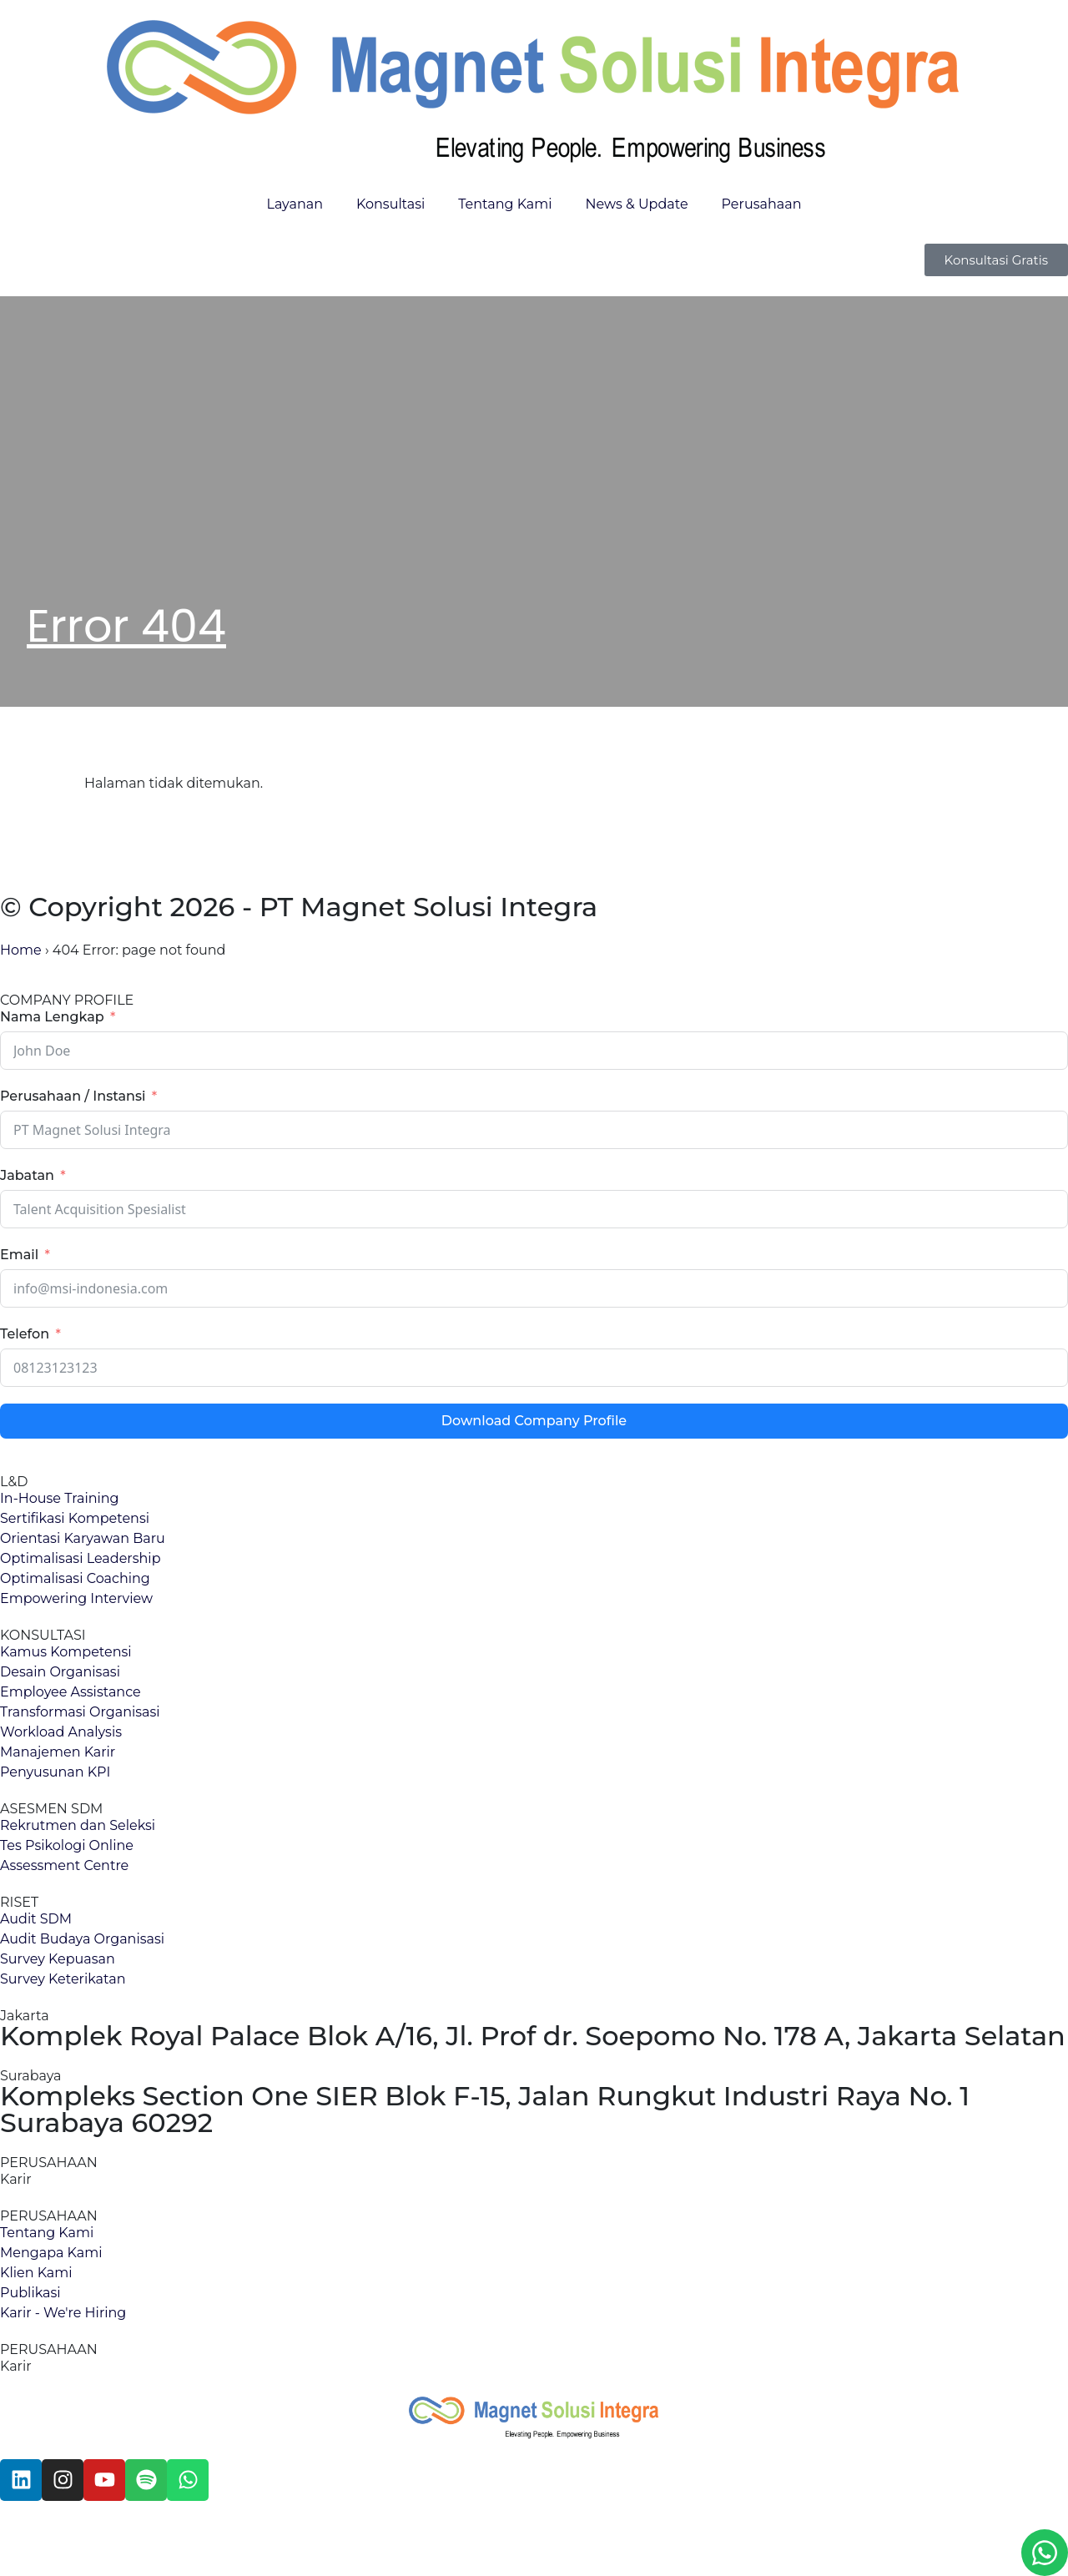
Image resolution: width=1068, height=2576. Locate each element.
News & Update (637, 204)
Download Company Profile (534, 1421)
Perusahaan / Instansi (72, 1096)
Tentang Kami (505, 204)
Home (21, 950)
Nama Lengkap (52, 1017)
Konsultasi (390, 204)
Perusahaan (762, 204)
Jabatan (27, 1175)
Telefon (24, 1334)
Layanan (295, 204)
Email (19, 1255)
